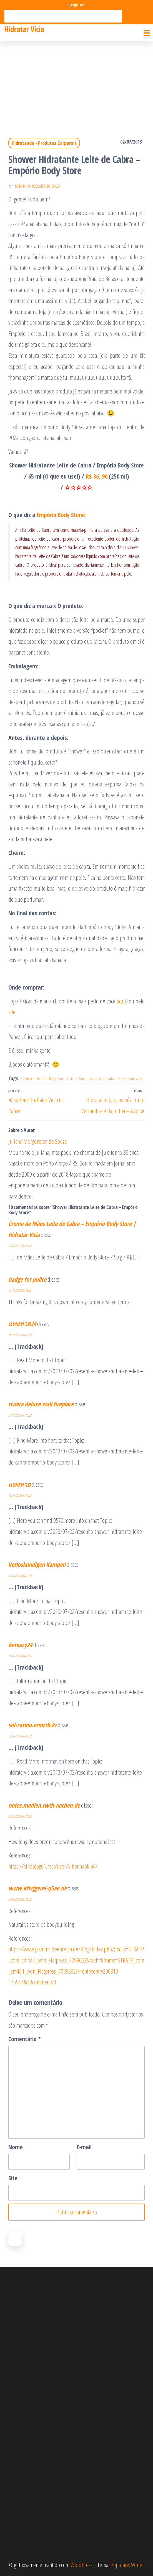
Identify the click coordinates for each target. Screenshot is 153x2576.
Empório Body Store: (61, 514)
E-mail (84, 2147)
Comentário (24, 2039)
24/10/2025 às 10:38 (19, 1415)
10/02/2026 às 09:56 (19, 1656)
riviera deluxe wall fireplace (41, 1404)
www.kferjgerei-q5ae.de (37, 1888)
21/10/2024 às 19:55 (19, 1290)
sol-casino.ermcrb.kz (32, 1725)
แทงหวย (19, 1484)
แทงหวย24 (22, 1323)
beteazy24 (20, 1644)
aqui (121, 1001)
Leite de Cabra (76, 1078)
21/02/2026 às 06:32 (19, 1736)
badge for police (27, 1279)
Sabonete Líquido (102, 1078)
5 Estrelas (27, 1078)
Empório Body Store (50, 1078)
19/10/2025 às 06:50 (19, 1335)
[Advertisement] (76, 83)
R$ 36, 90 (97, 476)
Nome (15, 2147)
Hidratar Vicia (24, 29)
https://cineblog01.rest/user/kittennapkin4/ (53, 1866)
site (12, 1012)
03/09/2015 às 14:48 (19, 1245)
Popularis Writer (127, 2564)
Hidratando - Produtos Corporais (44, 143)
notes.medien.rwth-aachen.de (44, 1805)
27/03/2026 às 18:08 (19, 1899)
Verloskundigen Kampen (37, 1564)
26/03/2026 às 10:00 (19, 1816)
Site (12, 2178)
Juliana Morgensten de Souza (37, 186)
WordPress (81, 2564)
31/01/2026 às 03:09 (19, 1575)
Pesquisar (76, 4)
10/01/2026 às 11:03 (19, 1495)
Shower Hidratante (129, 1078)
